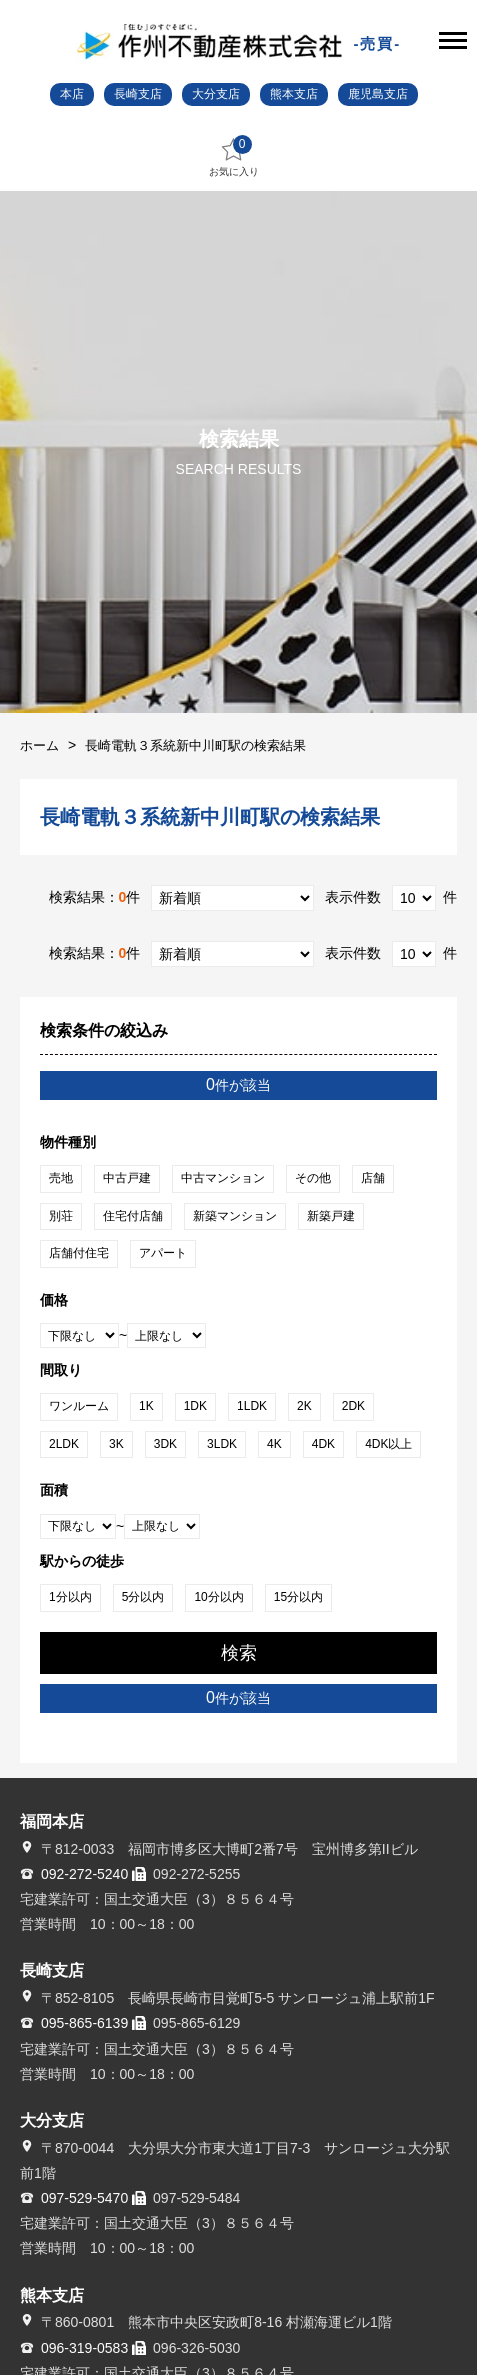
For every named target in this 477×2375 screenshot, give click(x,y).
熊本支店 (294, 94)
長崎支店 (138, 94)
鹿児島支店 (378, 94)
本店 (72, 94)
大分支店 (216, 94)
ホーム (39, 746)
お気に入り (234, 156)
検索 (239, 1653)
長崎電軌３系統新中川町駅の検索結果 (195, 746)
